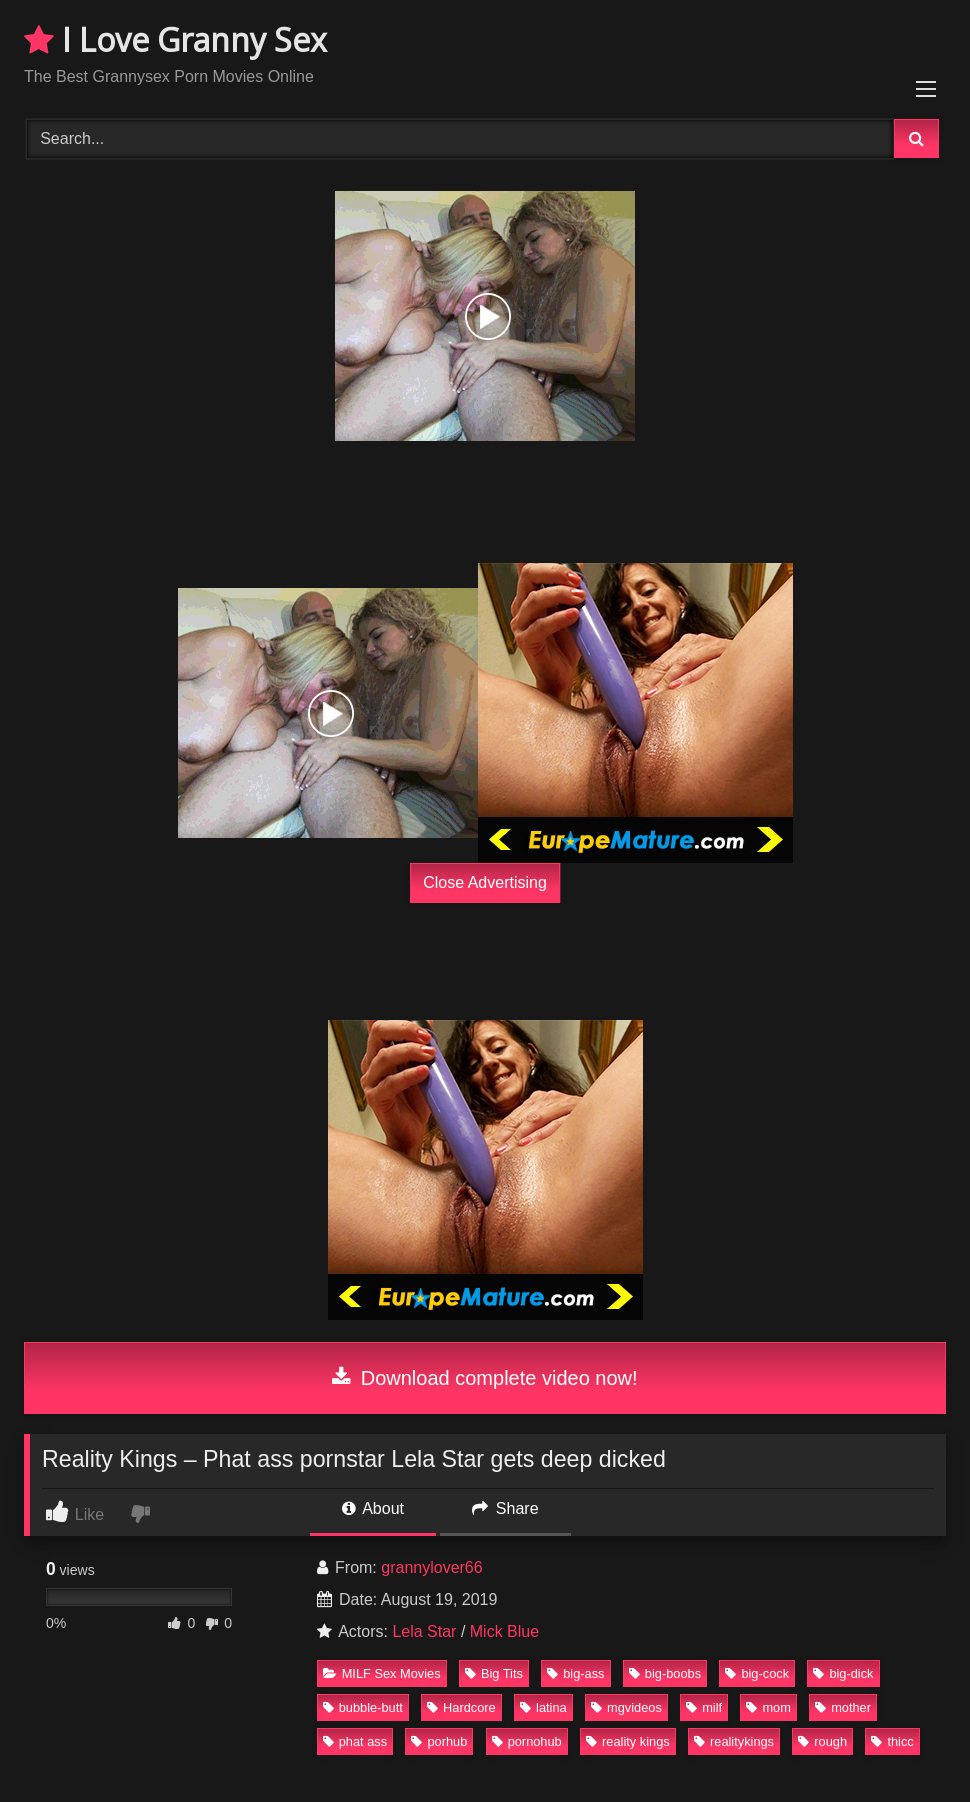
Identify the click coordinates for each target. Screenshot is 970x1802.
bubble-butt (363, 1707)
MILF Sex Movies (382, 1673)
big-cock (757, 1673)
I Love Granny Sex (175, 39)
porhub (439, 1741)
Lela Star (424, 1631)
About (373, 1508)
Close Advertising (485, 882)
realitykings (734, 1741)
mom (768, 1707)
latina (543, 1707)
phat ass (355, 1741)
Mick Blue (504, 1631)
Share (505, 1508)
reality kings (628, 1741)
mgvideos (626, 1707)
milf (704, 1707)
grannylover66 (431, 1567)
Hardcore (461, 1707)
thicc (892, 1741)
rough (822, 1741)
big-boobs (665, 1673)
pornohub (527, 1741)
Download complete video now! (484, 1378)
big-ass (575, 1673)
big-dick (843, 1673)
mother (843, 1707)
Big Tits (494, 1673)
